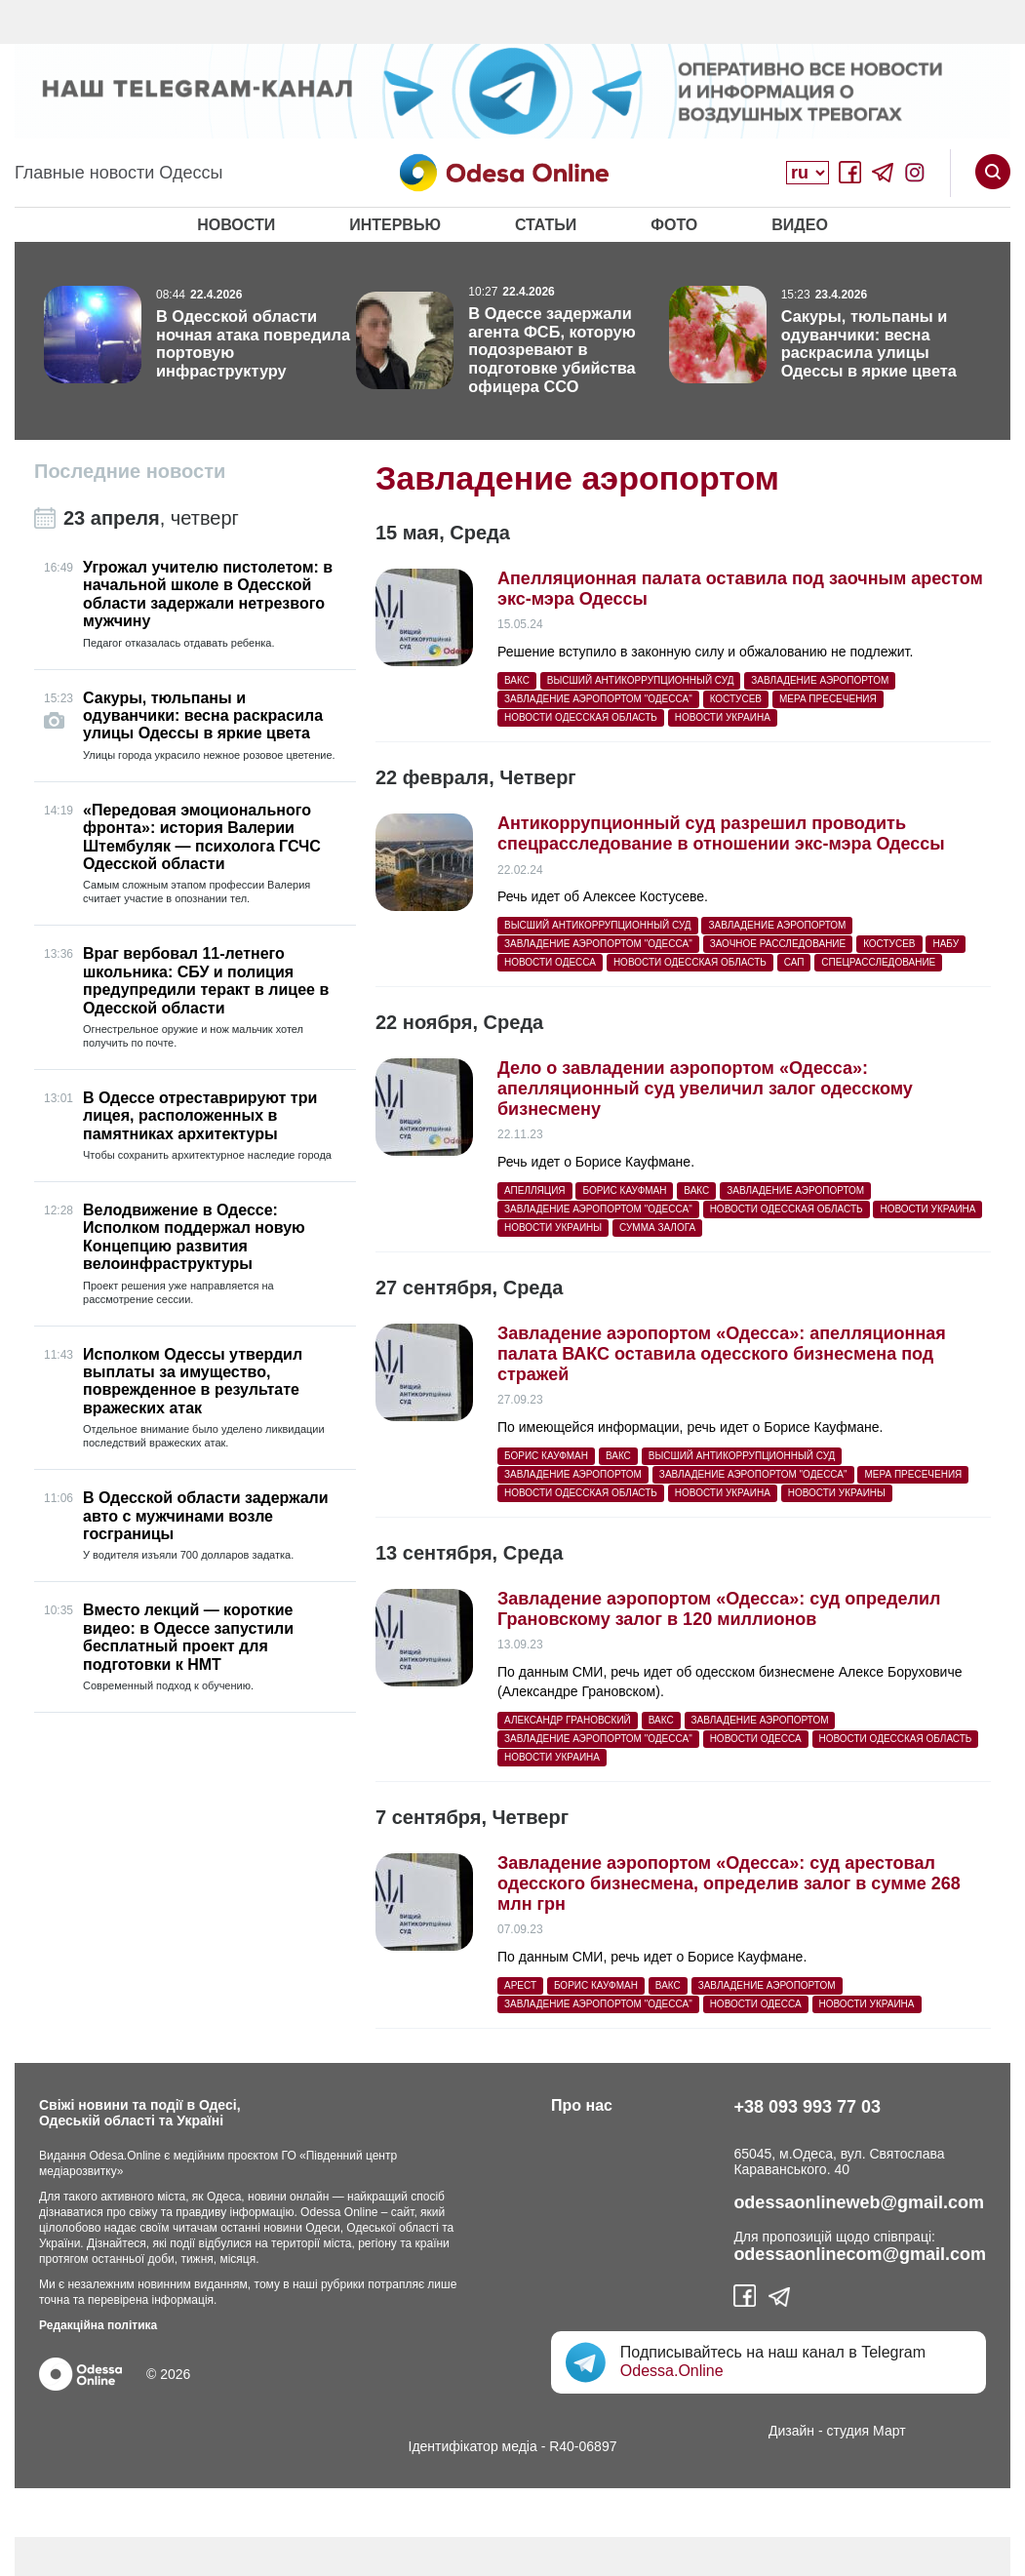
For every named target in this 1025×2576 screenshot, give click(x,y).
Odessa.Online (672, 2370)
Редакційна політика (98, 2325)
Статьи (545, 225)
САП (794, 962)
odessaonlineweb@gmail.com (858, 2202)
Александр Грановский (567, 1720)
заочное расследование (778, 943)
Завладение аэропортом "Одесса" (598, 699)
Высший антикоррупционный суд (640, 680)
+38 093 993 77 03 (807, 2107)
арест (520, 1985)
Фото (673, 225)
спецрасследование (878, 962)
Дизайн (791, 2430)
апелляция (535, 1190)
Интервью (395, 225)
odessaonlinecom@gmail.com (859, 2254)
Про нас (581, 2105)
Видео (799, 225)
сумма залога (657, 1227)
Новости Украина (722, 717)
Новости (236, 225)
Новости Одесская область (580, 717)
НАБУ (945, 943)
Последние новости (129, 471)
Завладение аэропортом (819, 680)
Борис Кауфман (624, 1190)
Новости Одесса (550, 962)
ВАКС (517, 680)
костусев (736, 699)
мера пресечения (828, 699)
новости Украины (553, 1227)
